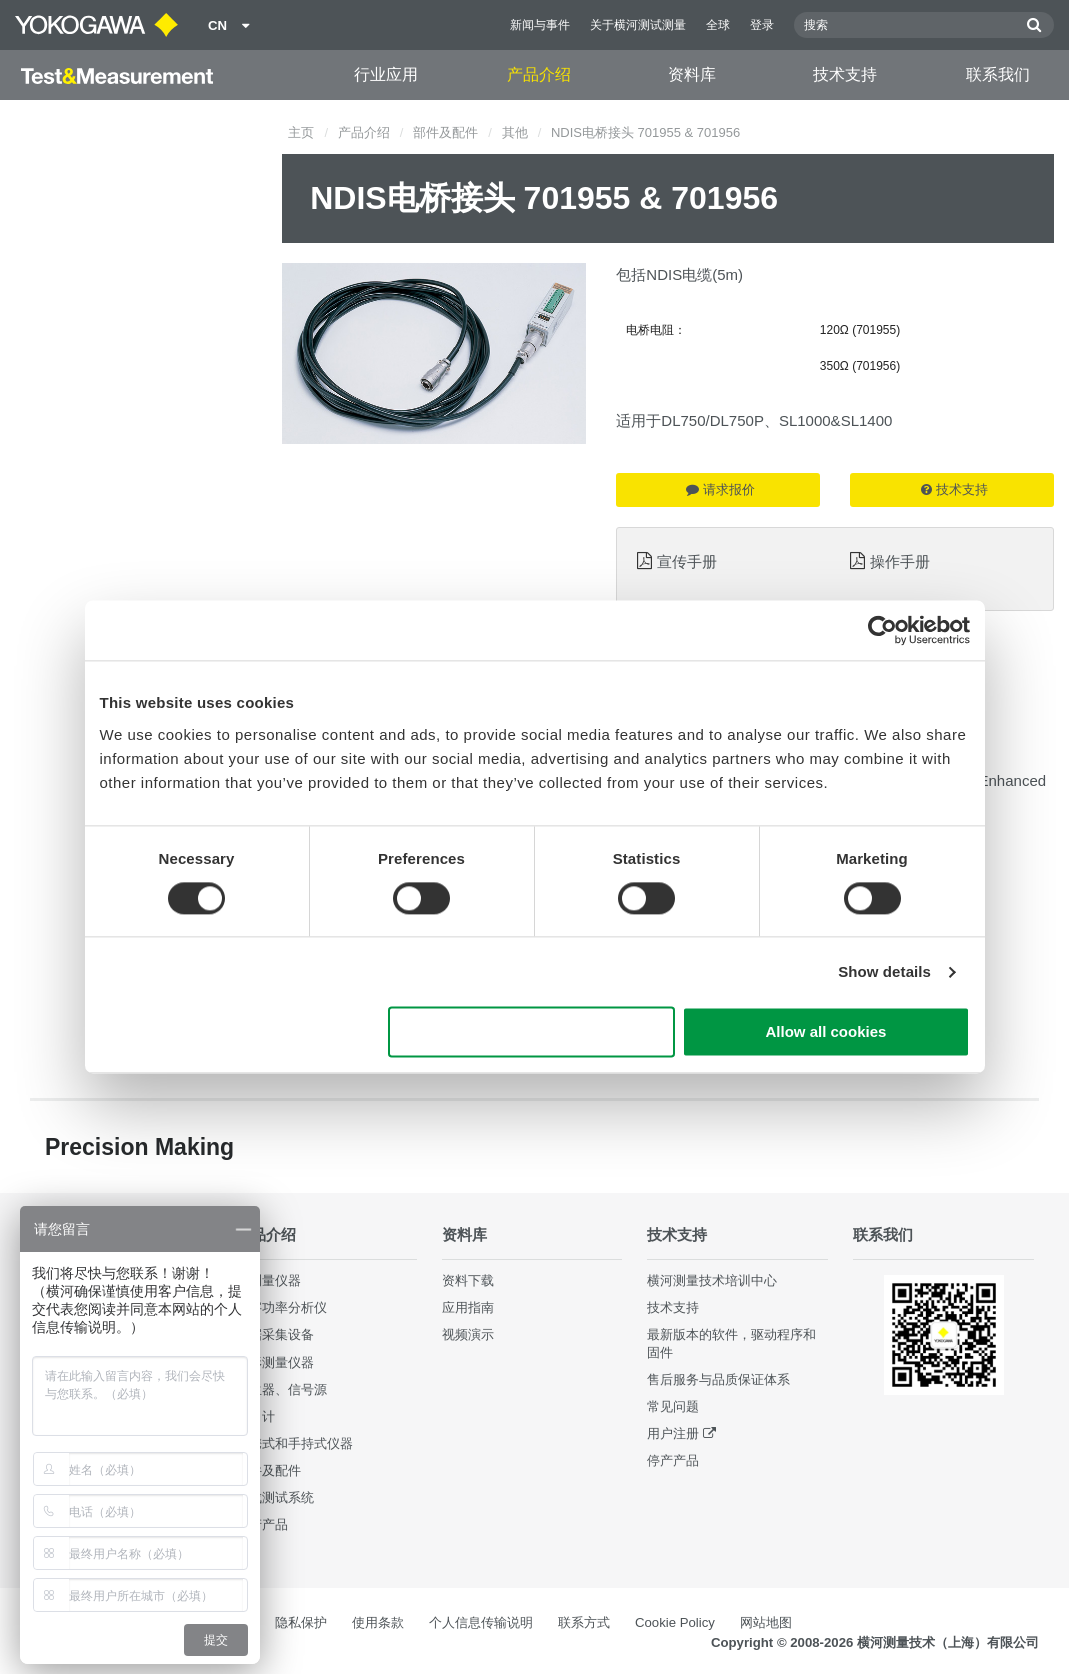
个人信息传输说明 (481, 1622)
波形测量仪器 (275, 1362)
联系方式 (584, 1622)
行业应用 (386, 74)
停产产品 (262, 1524)
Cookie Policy (675, 1622)
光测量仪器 (268, 1280)
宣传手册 (687, 561)
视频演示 (468, 1334)
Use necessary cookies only (531, 1032)
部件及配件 (445, 132)
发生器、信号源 (281, 1389)
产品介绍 (539, 74)
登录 (762, 25)
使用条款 (378, 1622)
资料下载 (468, 1280)
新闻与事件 (540, 25)
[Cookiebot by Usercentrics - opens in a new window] (882, 630)
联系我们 (998, 74)
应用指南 (468, 1307)
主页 (301, 132)
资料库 (692, 74)
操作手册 (900, 561)
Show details (884, 971)
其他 (515, 132)
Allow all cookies (826, 1032)
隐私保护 (301, 1622)
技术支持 (845, 74)
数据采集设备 (275, 1334)
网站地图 (766, 1622)
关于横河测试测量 (638, 25)
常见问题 (673, 1406)
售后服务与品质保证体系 (718, 1379)
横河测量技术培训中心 (712, 1280)
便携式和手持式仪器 (294, 1443)
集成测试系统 (275, 1497)
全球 (718, 25)
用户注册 (673, 1433)
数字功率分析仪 (281, 1307)
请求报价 (720, 489)
